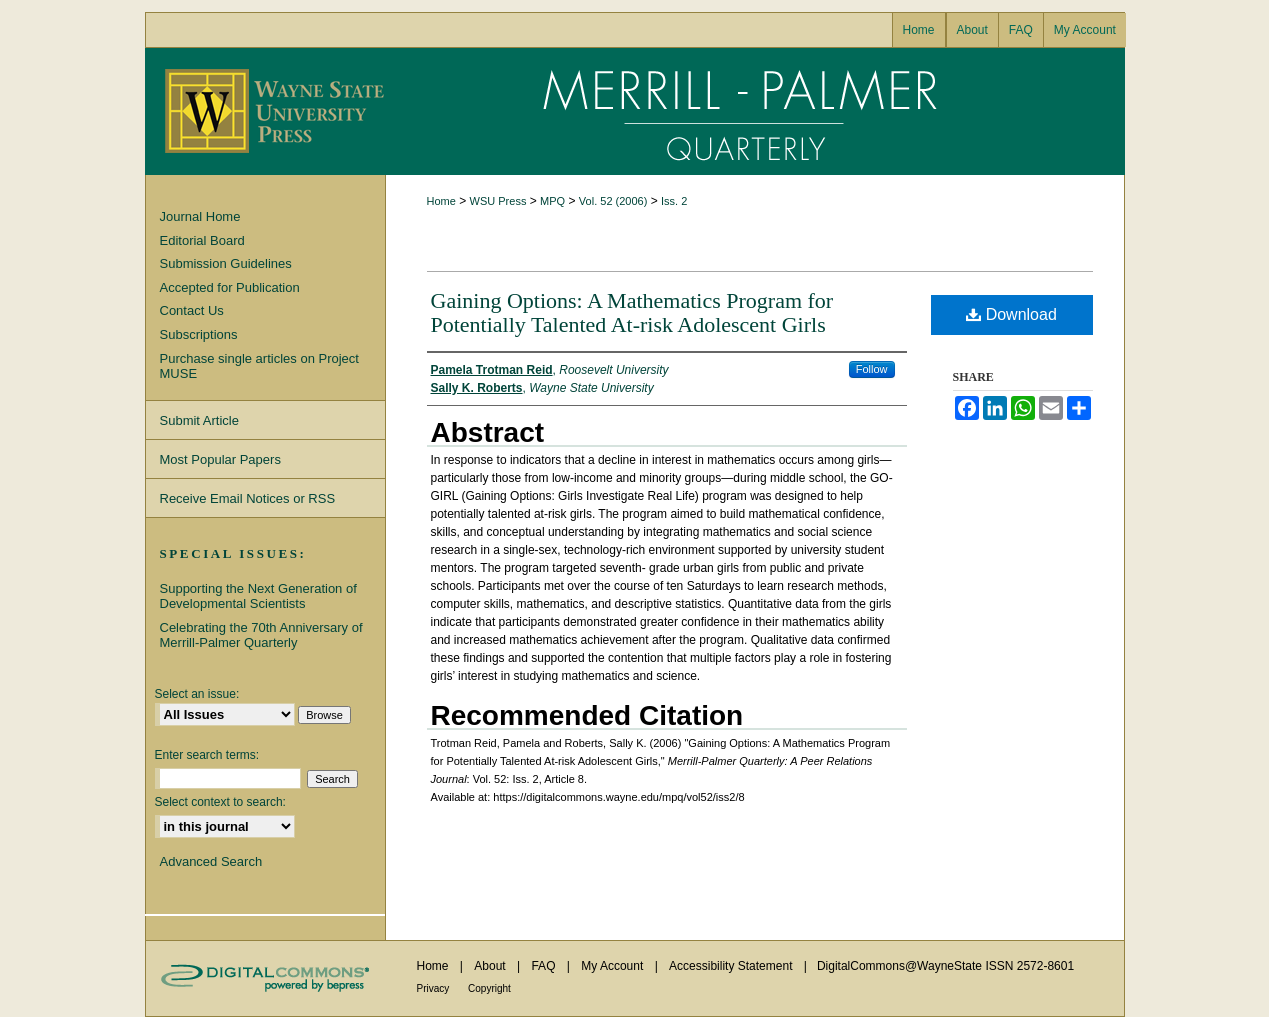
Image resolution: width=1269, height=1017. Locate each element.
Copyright (489, 988)
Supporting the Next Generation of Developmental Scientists (258, 596)
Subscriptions (199, 334)
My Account (613, 966)
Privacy (435, 988)
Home (441, 201)
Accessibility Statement (732, 966)
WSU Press (498, 201)
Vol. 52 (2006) (613, 201)
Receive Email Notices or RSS (248, 498)
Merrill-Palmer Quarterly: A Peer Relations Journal (755, 111)
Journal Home (200, 216)
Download (1011, 314)
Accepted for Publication (230, 287)
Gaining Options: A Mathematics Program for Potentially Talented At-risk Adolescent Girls (632, 312)
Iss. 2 (674, 201)
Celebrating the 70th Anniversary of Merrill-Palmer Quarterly (261, 635)
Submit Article (199, 420)
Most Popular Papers (220, 459)
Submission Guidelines (226, 263)
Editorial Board (202, 240)
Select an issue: (197, 694)
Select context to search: (220, 802)
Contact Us (192, 310)
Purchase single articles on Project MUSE (259, 366)
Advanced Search (211, 861)
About (491, 966)
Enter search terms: (207, 755)
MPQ (552, 201)
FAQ (544, 966)
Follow (872, 369)
